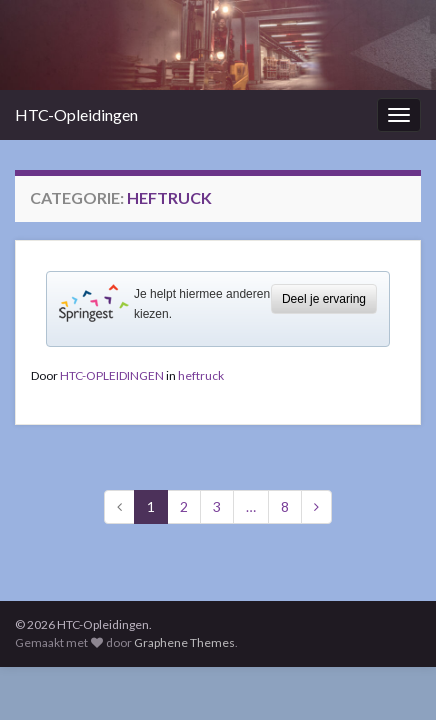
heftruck (201, 375)
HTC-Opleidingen (76, 114)
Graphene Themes (184, 642)
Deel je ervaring (324, 299)
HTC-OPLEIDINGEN (112, 375)
